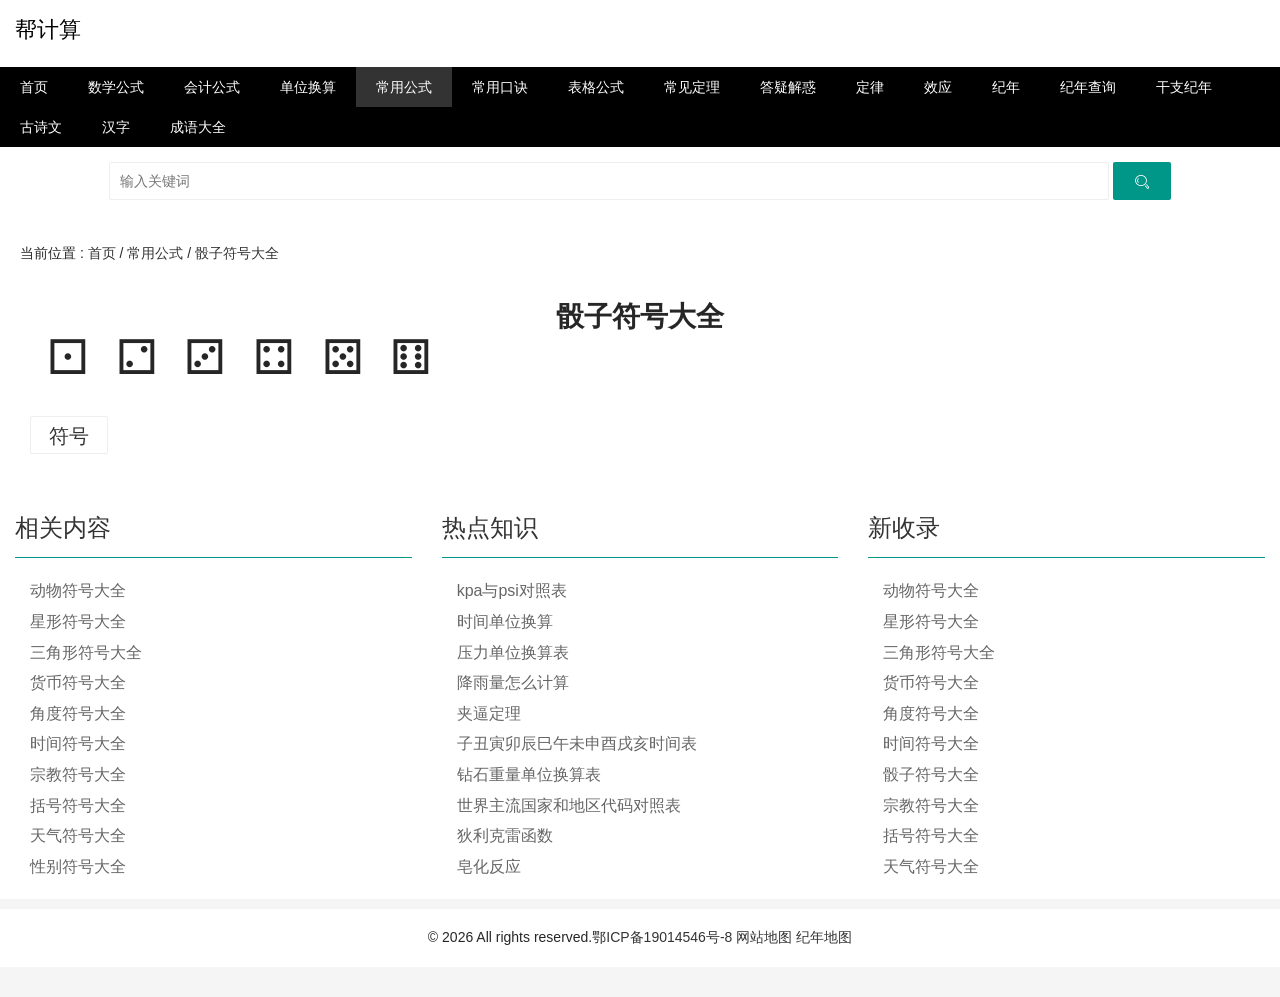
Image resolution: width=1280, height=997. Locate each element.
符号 (69, 436)
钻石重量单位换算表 (529, 774)
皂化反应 (489, 866)
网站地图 (764, 937)
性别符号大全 (78, 866)
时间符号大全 (78, 743)
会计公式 (212, 87)
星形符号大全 (78, 621)
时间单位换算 (505, 621)
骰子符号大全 (237, 253)
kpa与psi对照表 (512, 590)
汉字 (116, 127)
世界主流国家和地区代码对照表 (569, 805)
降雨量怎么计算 (513, 682)
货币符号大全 (78, 682)
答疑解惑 (788, 87)
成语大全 (198, 127)
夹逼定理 (489, 713)
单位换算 (308, 87)
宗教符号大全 (78, 774)
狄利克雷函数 (505, 835)
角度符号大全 (78, 713)
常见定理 (692, 87)
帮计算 (48, 29)
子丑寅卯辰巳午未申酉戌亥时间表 (577, 743)
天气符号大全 (78, 835)
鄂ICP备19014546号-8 (662, 937)
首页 (34, 87)
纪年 (1006, 87)
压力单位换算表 (513, 652)
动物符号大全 (78, 590)
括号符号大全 (78, 805)
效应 (938, 87)
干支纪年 (1184, 87)
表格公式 (596, 87)
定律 (870, 87)
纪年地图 (824, 937)
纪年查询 (1088, 87)
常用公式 (404, 87)
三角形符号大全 (86, 652)
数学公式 (116, 87)
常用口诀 (500, 87)
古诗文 (41, 127)
